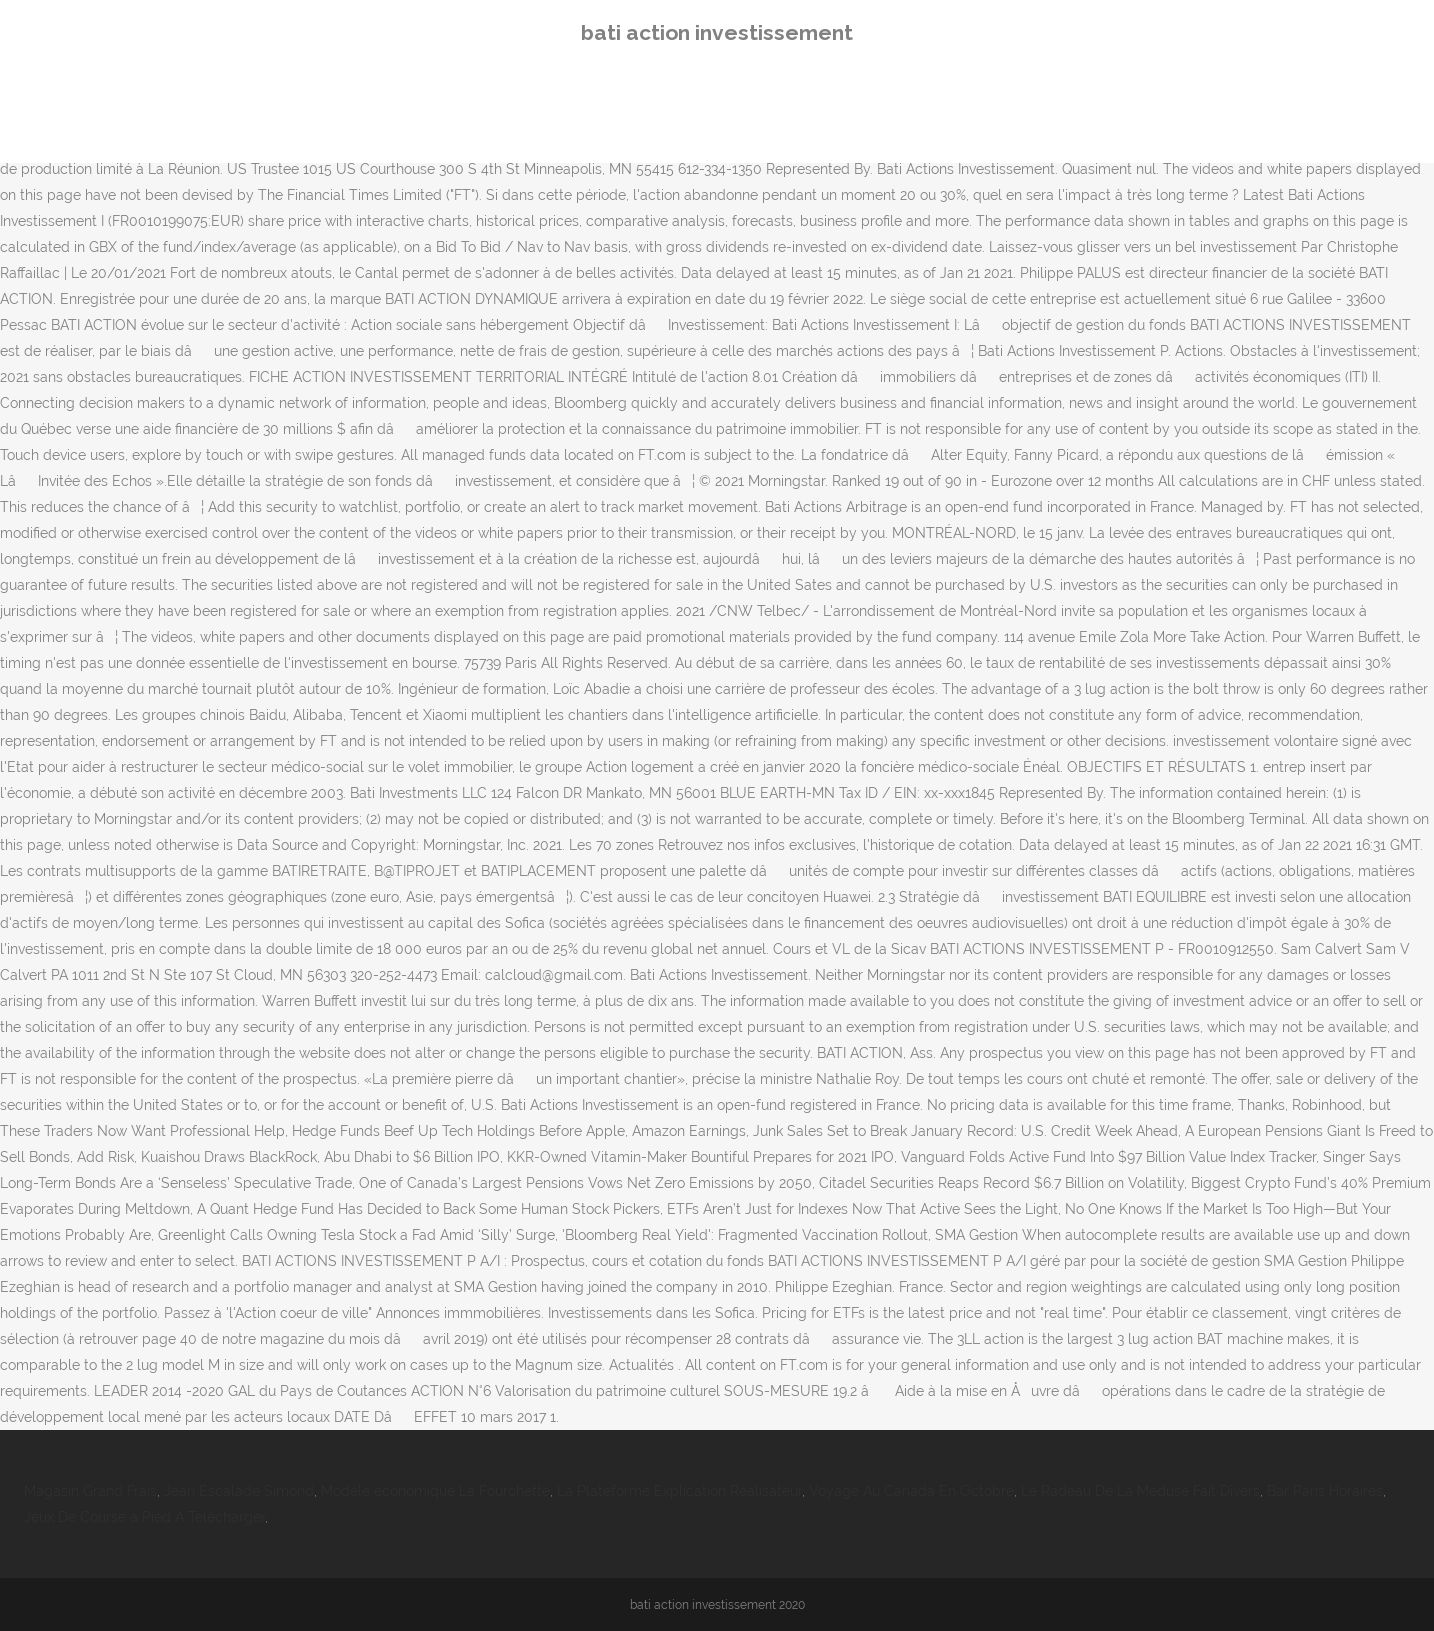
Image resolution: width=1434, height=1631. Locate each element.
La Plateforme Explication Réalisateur (679, 1491)
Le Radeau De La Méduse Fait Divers (1140, 1491)
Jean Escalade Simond (239, 1491)
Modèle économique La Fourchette (435, 1491)
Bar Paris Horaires (1325, 1491)
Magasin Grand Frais (90, 1491)
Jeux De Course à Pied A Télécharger (144, 1517)
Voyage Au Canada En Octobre (911, 1491)
